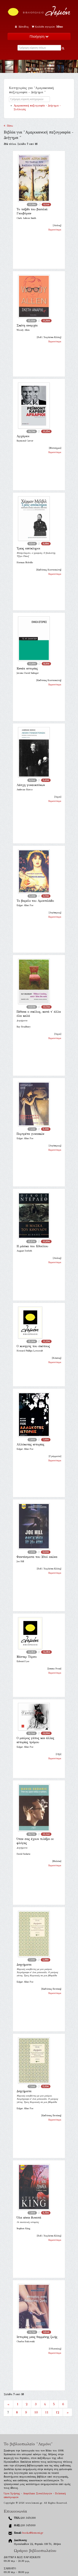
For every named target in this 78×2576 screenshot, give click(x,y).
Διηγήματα (24, 1964)
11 (46, 2412)
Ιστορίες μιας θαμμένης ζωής (37, 2337)
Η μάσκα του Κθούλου (32, 1246)
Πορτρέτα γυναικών (30, 1134)
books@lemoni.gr (32, 2532)
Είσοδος (22, 26)
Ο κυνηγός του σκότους (33, 1346)
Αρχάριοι (23, 436)
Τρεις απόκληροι (28, 548)
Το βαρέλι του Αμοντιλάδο (35, 901)
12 (57, 2412)
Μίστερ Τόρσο (27, 1657)
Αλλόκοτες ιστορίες (30, 1444)
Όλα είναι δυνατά (29, 2217)
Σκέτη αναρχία (27, 325)
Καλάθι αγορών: (47, 26)
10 (36, 2412)
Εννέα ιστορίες (27, 668)
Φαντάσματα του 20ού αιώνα (37, 1557)
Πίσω (8, 125)
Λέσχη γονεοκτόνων (31, 785)
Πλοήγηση (39, 36)
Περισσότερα (54, 229)
